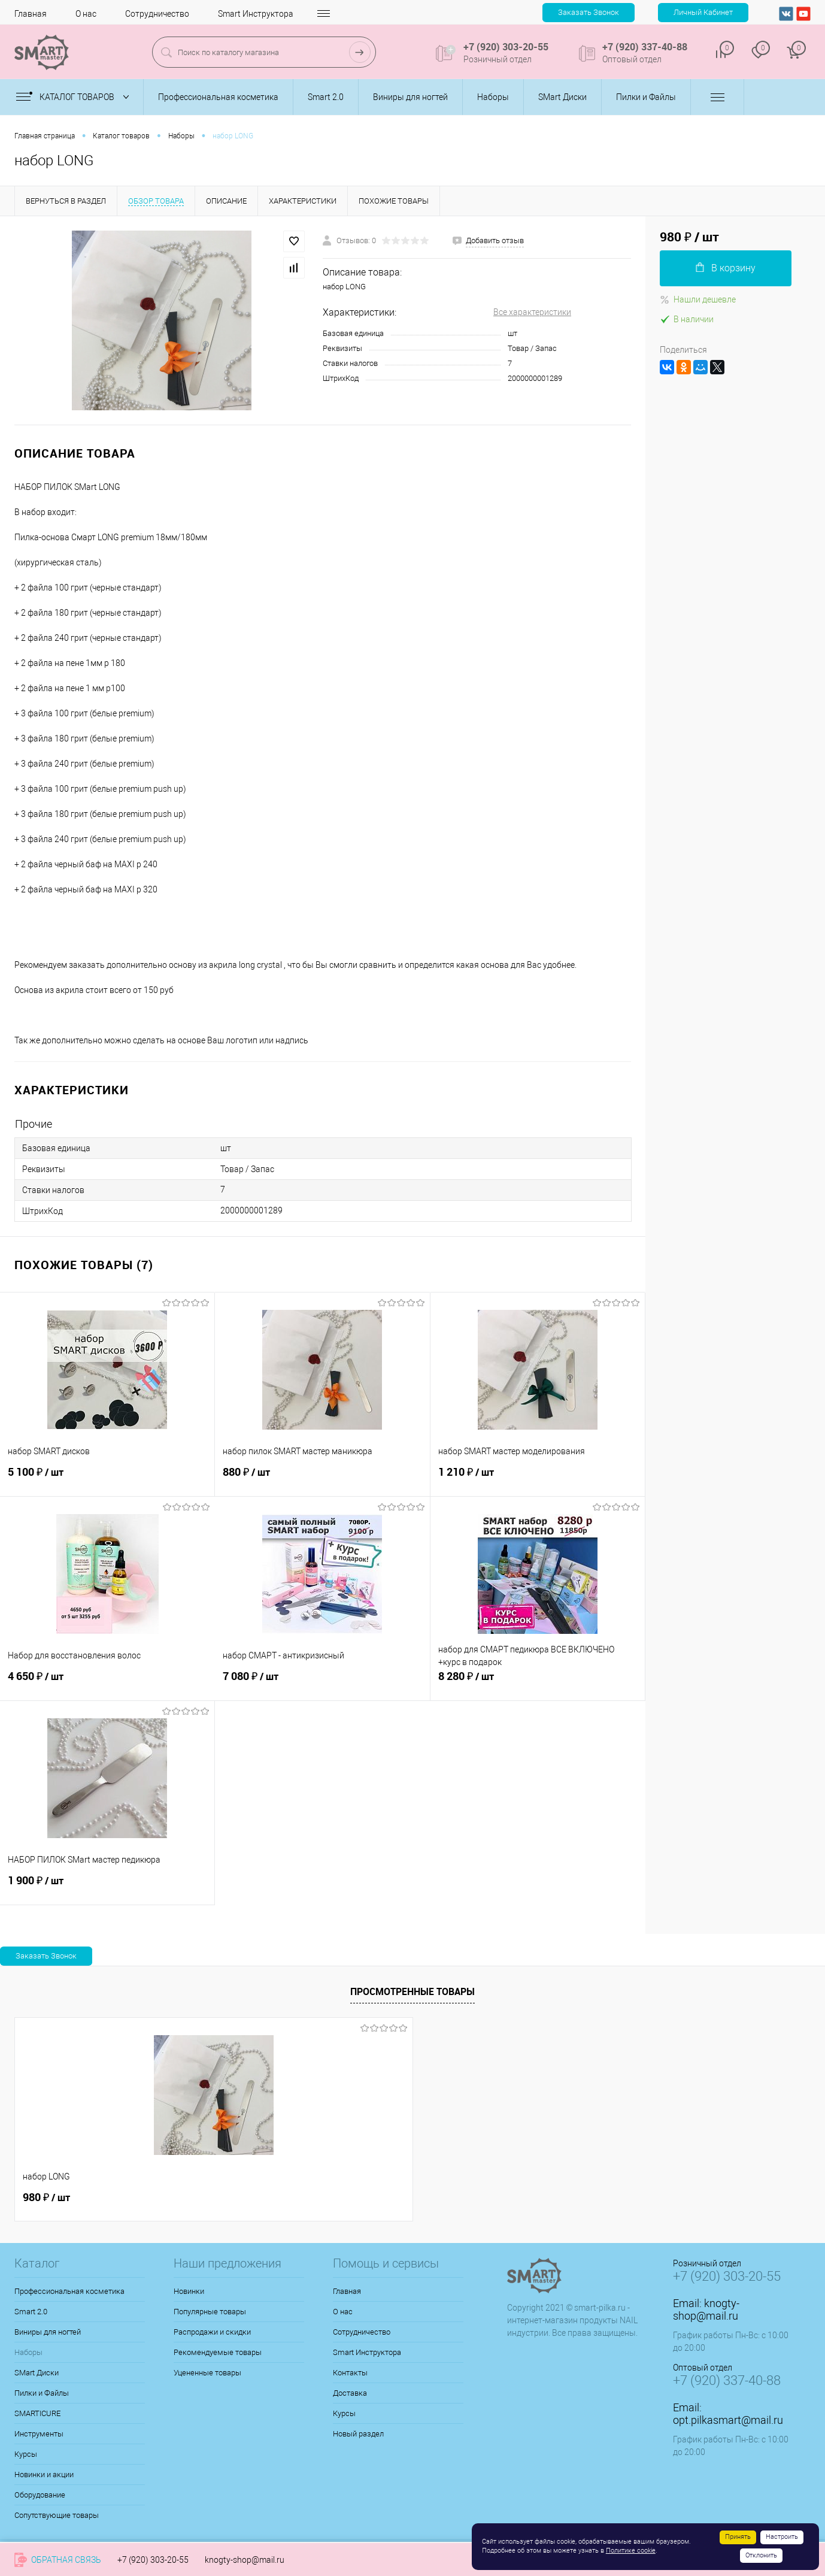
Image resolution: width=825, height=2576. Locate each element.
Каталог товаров (75, 97)
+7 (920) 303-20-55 (153, 2560)
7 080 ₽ (322, 1683)
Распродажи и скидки (212, 2331)
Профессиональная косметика (69, 2291)
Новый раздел (358, 2433)
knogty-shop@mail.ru (706, 2309)
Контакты (341, 14)
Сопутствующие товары (56, 2515)
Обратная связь (57, 2560)
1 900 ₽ (107, 1887)
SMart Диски (36, 2372)
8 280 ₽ (537, 1683)
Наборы (28, 2352)
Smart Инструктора (255, 14)
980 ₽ (46, 2197)
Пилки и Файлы (41, 2393)
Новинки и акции (44, 2474)
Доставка (350, 2393)
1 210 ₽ (537, 1479)
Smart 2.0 (30, 2311)
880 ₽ (322, 1479)
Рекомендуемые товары (218, 2352)
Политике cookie (631, 2550)
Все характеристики (532, 312)
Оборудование (39, 2494)
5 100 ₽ (107, 1479)
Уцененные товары (207, 2372)
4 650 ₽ (107, 1683)
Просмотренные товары (412, 1991)
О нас (85, 14)
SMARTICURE (37, 2413)
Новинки (189, 2291)
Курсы (25, 2454)
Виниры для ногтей (47, 2331)
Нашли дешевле (698, 299)
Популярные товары (210, 2311)
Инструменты (38, 2433)
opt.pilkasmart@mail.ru (728, 2420)
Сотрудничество (157, 14)
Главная (30, 14)
